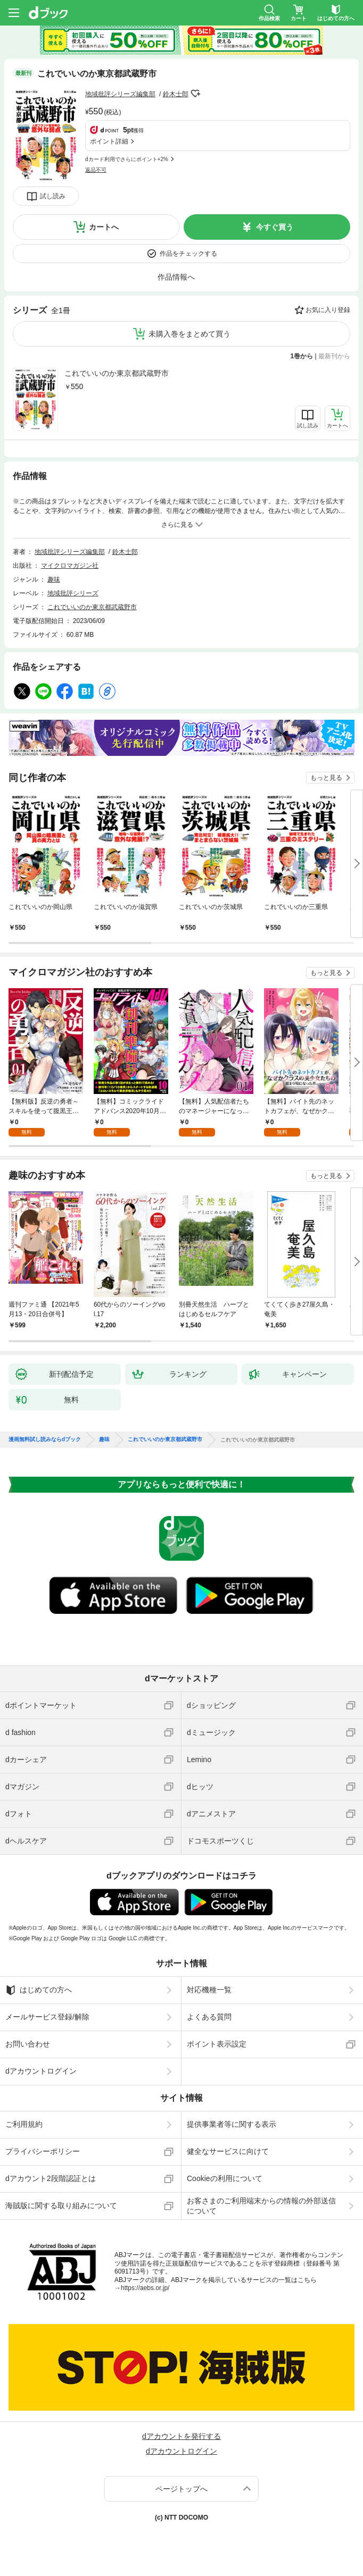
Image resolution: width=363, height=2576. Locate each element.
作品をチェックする (188, 253)
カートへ (104, 227)
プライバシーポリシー (42, 2151)
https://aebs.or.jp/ (145, 2288)
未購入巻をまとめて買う (189, 334)
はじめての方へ (38, 1990)
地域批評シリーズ (72, 593)
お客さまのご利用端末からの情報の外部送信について (261, 2205)
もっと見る (326, 777)
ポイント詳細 (109, 141)
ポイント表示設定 (216, 2044)
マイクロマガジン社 (69, 565)
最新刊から (334, 356)
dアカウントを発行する (181, 2436)
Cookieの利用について (224, 2178)
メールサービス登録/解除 (47, 2017)
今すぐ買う (274, 227)
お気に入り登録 (328, 310)
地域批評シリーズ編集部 (120, 94)
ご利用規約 (24, 2124)
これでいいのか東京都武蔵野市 (116, 373)
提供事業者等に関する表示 (231, 2124)
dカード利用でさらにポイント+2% (126, 159)
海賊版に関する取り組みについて (61, 2205)
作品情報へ (176, 277)
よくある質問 (209, 2017)
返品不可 (95, 170)
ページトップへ (181, 2489)
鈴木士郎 (175, 94)
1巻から (302, 356)
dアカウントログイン (41, 2071)
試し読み (52, 196)
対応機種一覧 (209, 1989)
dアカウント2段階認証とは (50, 2178)
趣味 (53, 579)
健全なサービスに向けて (228, 2151)
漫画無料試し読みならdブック (45, 1439)
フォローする (196, 93)
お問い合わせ (27, 2044)
